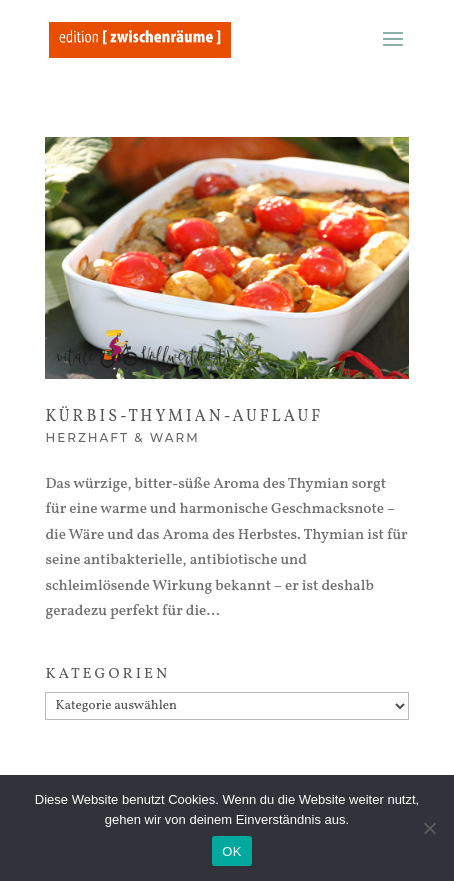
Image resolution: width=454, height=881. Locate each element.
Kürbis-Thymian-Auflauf (184, 417)
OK (231, 851)
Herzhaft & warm (122, 437)
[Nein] (429, 828)
